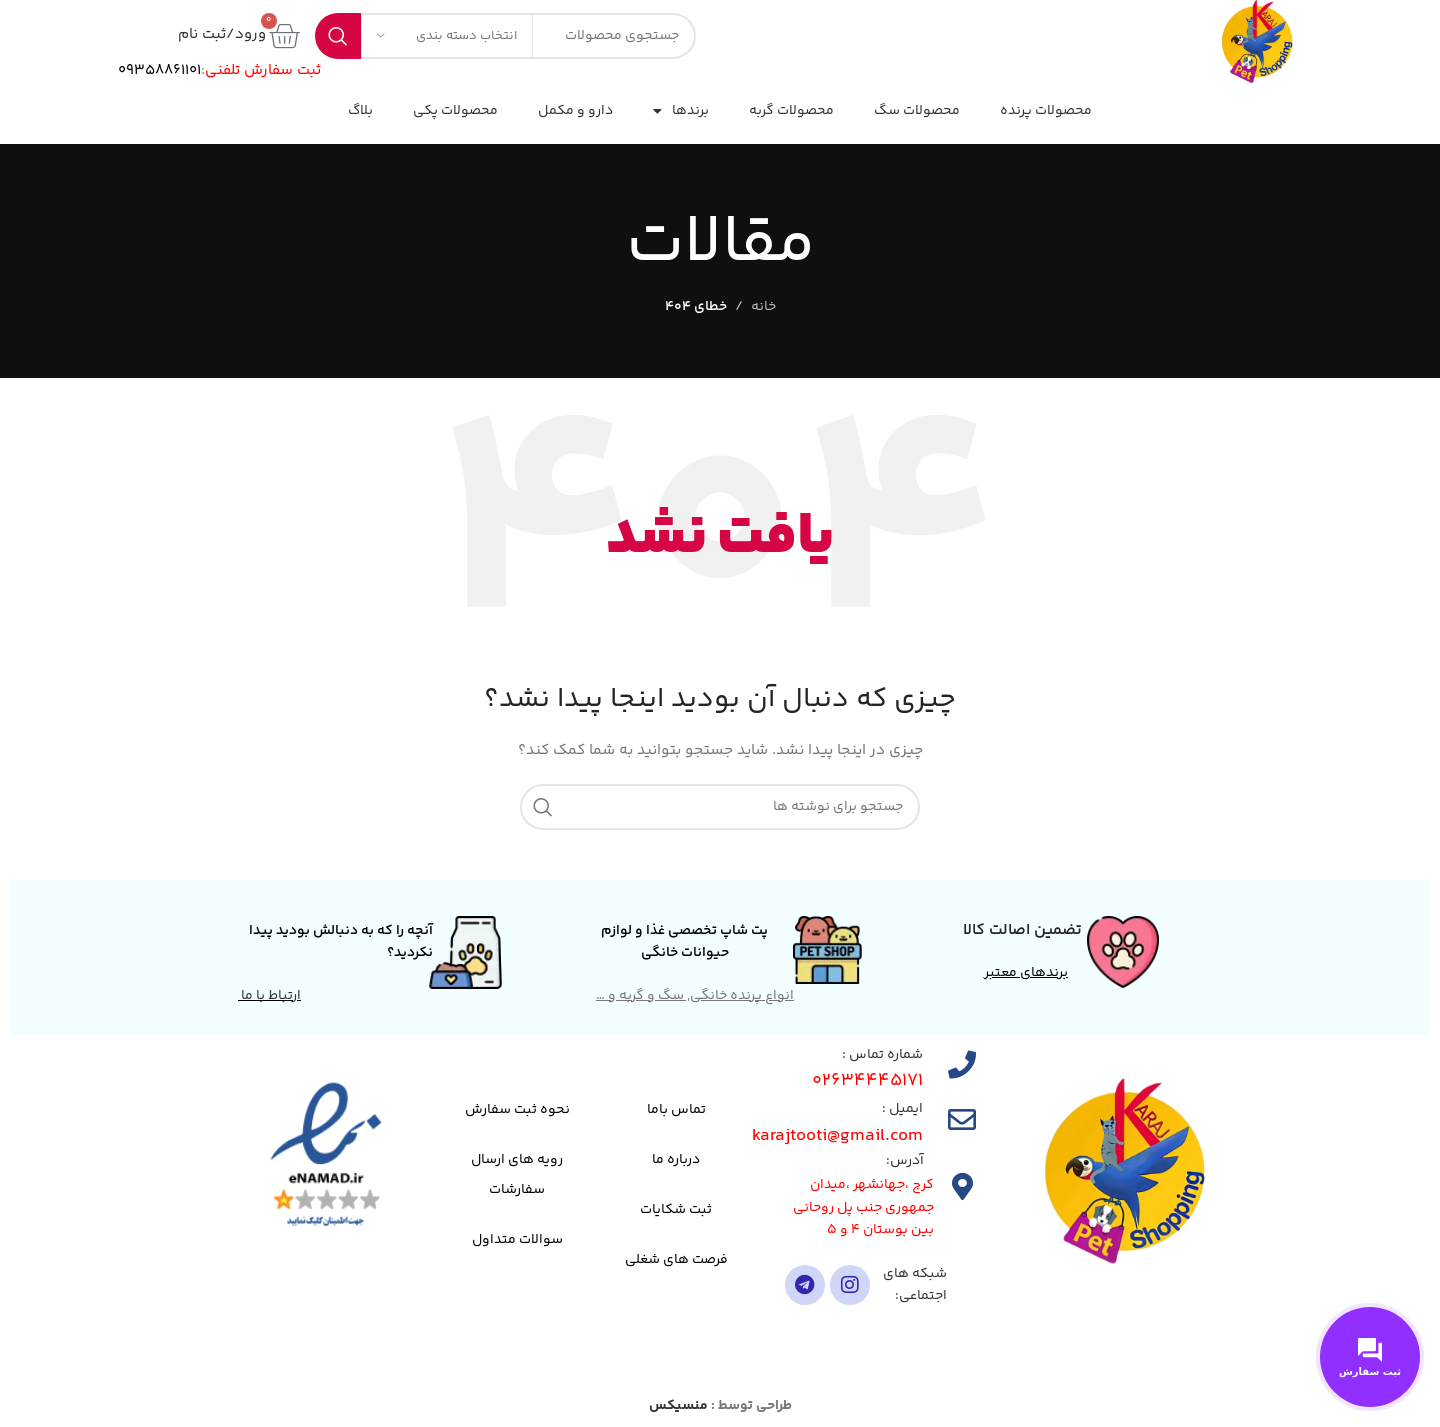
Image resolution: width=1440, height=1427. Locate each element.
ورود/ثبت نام (222, 34)
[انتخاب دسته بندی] (447, 36)
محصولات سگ (917, 111)
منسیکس (678, 1406)
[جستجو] (720, 807)
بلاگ (360, 111)
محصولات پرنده (1046, 111)
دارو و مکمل (575, 111)
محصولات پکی (455, 111)
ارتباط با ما (269, 996)
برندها (681, 111)
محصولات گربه (791, 111)
